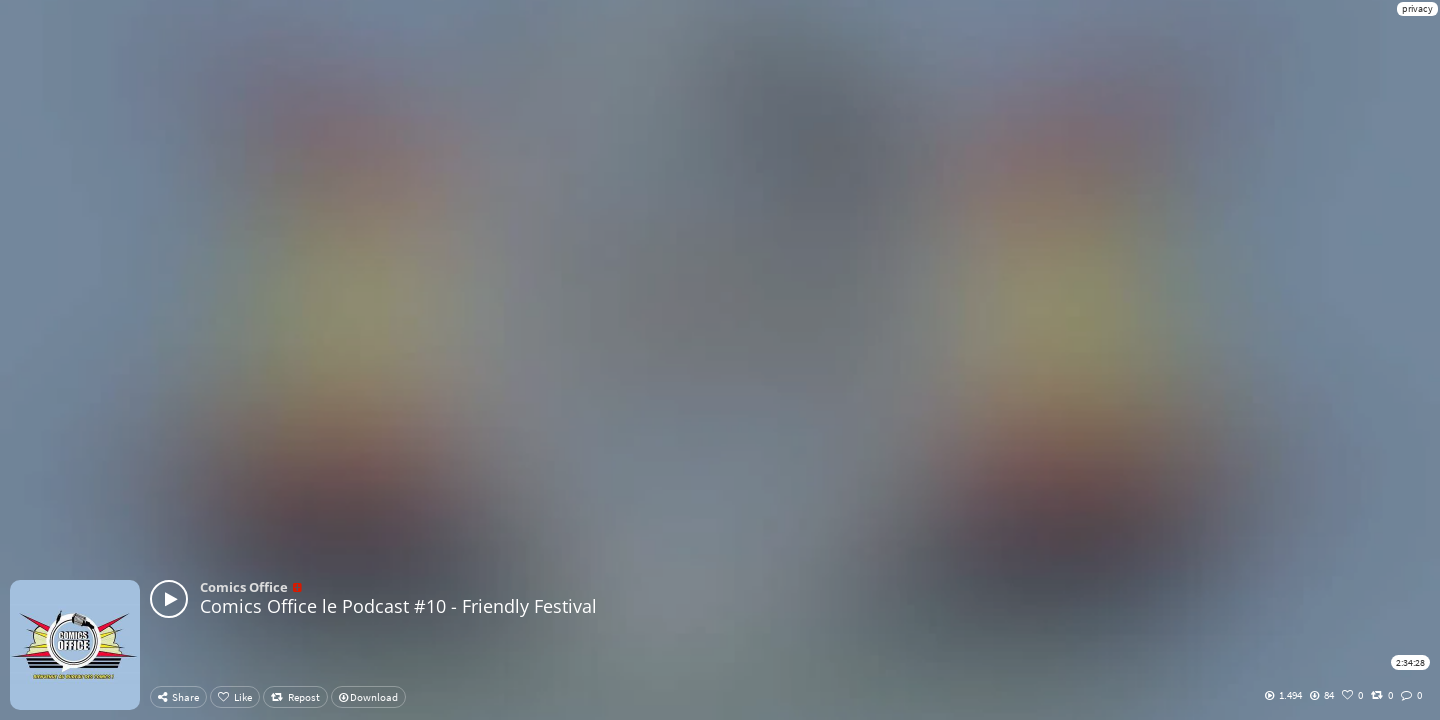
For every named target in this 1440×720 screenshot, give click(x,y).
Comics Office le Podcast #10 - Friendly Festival (398, 606)
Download (368, 697)
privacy (1417, 8)
